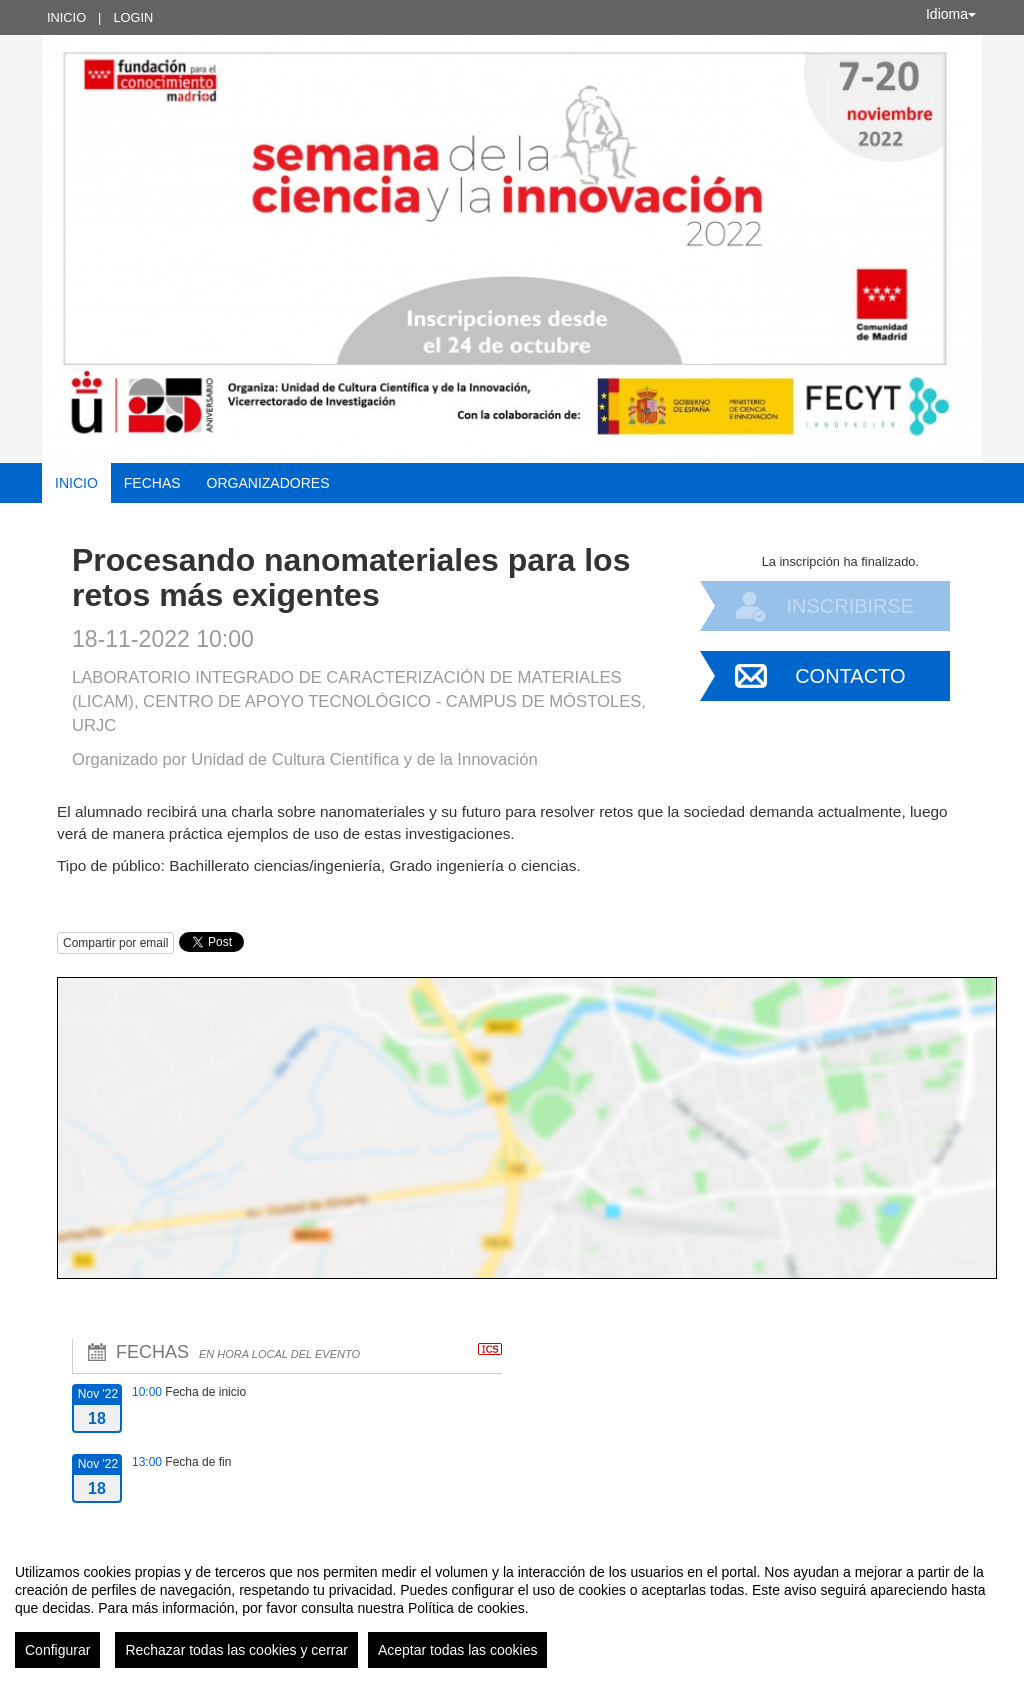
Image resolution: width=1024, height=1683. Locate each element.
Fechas (152, 483)
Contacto (850, 676)
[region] (512, 1608)
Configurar (57, 1650)
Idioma (951, 14)
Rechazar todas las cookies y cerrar (236, 1650)
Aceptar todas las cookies (458, 1650)
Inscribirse (850, 606)
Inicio (66, 17)
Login (133, 17)
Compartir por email (115, 943)
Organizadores (268, 483)
